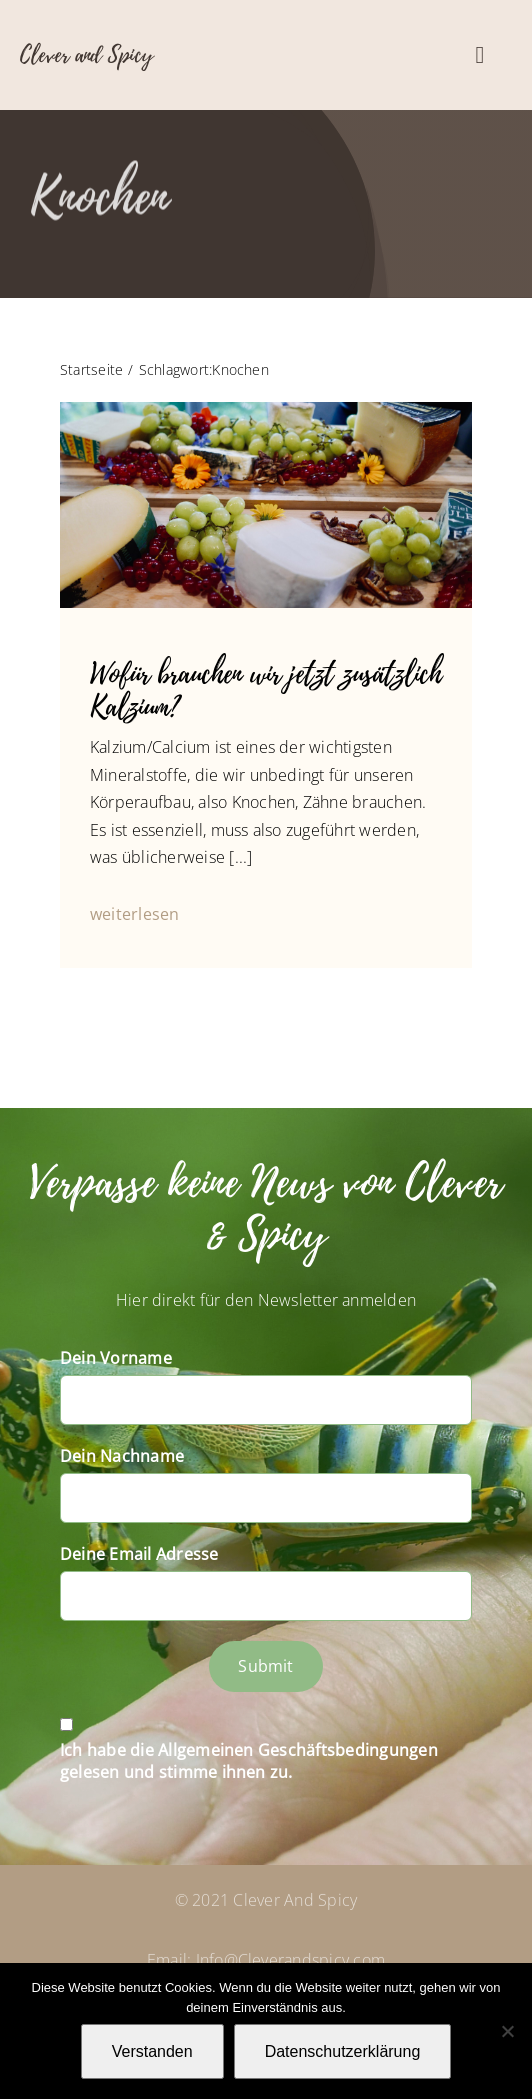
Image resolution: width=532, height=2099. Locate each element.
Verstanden (152, 2051)
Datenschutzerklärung (343, 2051)
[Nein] (507, 2031)
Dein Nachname (122, 1456)
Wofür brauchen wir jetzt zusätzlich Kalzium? (266, 691)
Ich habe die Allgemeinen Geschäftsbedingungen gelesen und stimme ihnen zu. (249, 1761)
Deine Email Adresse (139, 1554)
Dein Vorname (116, 1358)
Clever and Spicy (86, 55)
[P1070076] (266, 410)
